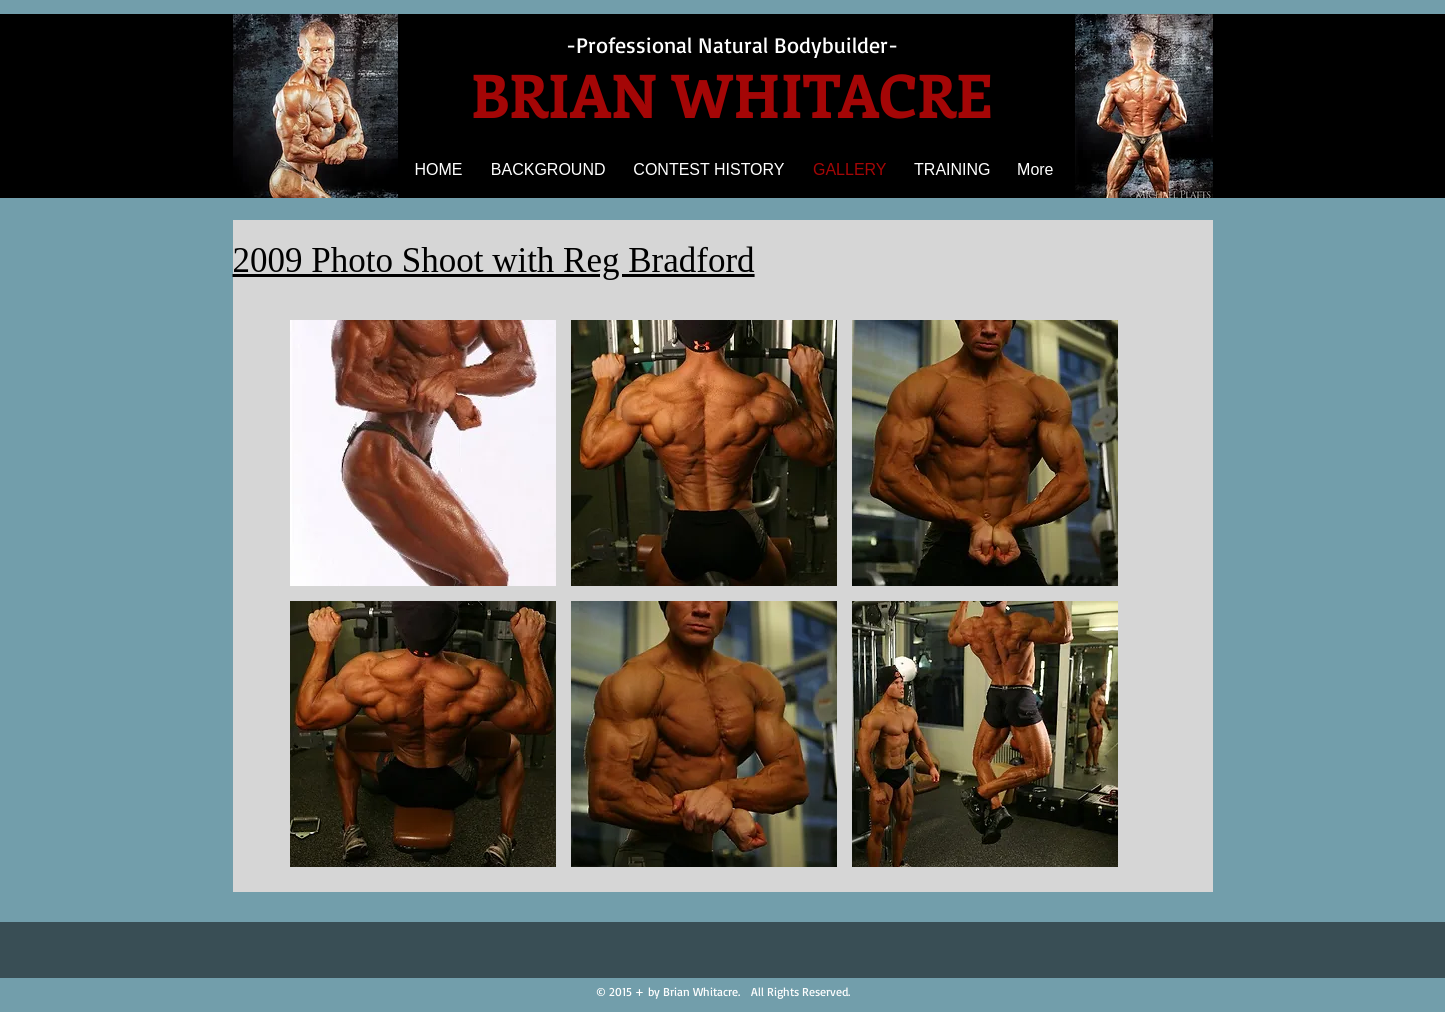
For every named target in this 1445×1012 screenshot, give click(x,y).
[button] (423, 453)
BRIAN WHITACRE (732, 93)
